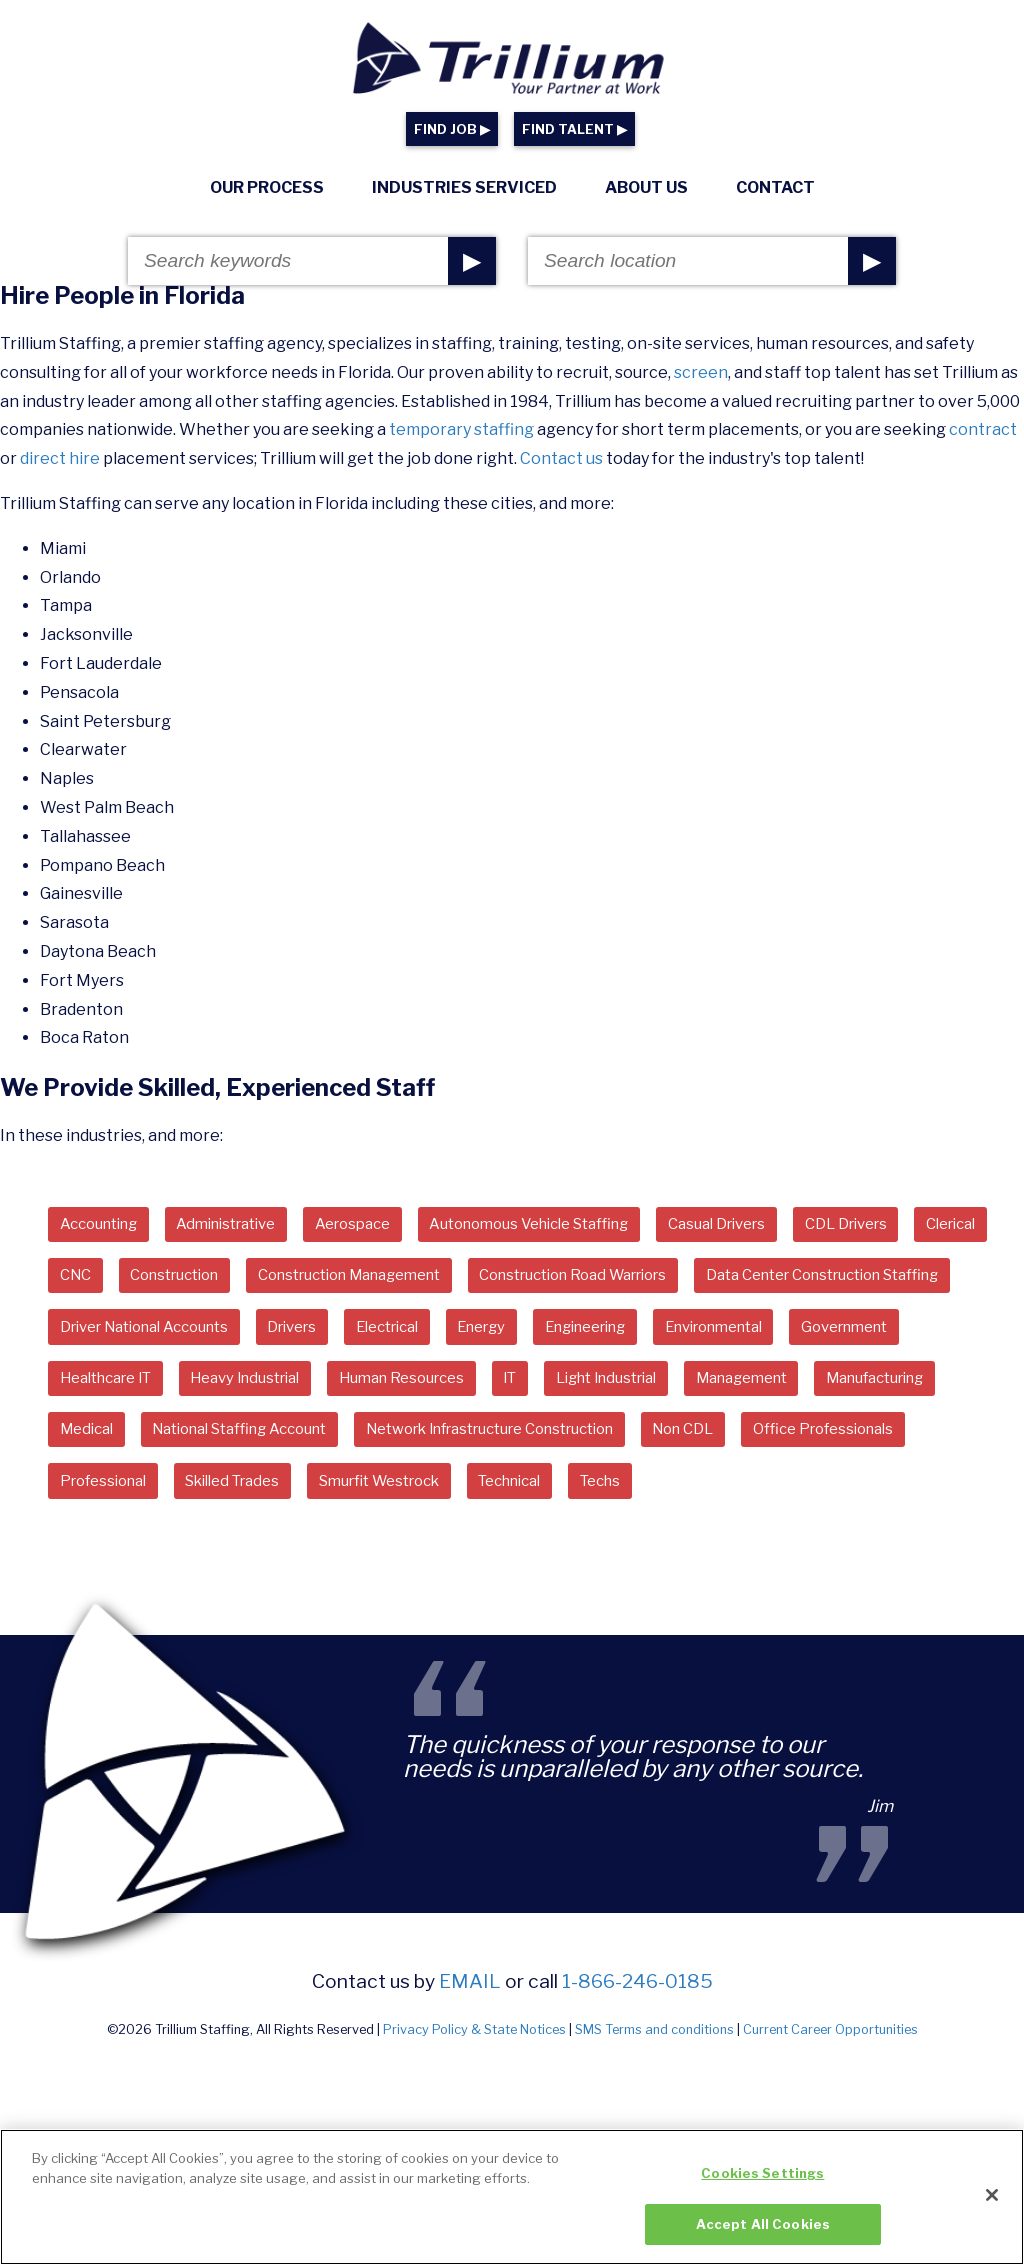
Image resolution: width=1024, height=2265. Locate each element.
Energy (840, 1333)
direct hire (60, 458)
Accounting (105, 1225)
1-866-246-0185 (637, 2054)
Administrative (247, 1225)
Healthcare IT (546, 1388)
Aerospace (388, 1225)
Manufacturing (421, 1442)
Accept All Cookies (763, 2234)
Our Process (267, 187)
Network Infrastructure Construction (205, 1496)
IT (992, 1388)
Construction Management (485, 1279)
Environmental (254, 1388)
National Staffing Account (720, 1442)
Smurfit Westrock (129, 1551)
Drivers (629, 1333)
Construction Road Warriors (738, 1279)
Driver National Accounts (462, 1333)
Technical (276, 1551)
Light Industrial (119, 1442)
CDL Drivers (933, 1225)
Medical (550, 1442)
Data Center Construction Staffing (193, 1333)
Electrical (735, 1333)
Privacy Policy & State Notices (474, 2101)
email (470, 2054)
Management (270, 1442)
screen (701, 372)
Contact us (561, 458)
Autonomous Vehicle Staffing (584, 1225)
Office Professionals (577, 1496)
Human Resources (874, 1388)
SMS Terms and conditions (654, 2101)
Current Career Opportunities (830, 2101)
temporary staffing (461, 429)
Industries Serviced (464, 187)
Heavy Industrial (701, 1388)
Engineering (108, 1388)
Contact (775, 187)
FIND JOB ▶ (452, 129)
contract (983, 429)
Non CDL (424, 1496)
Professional (745, 1496)
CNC (177, 1279)
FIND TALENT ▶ (574, 129)
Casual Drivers (791, 1225)
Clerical (90, 1279)
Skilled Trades (888, 1496)
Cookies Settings (762, 2183)
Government (402, 1388)
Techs (378, 1551)
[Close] (992, 2205)
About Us (646, 187)
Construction (288, 1279)
